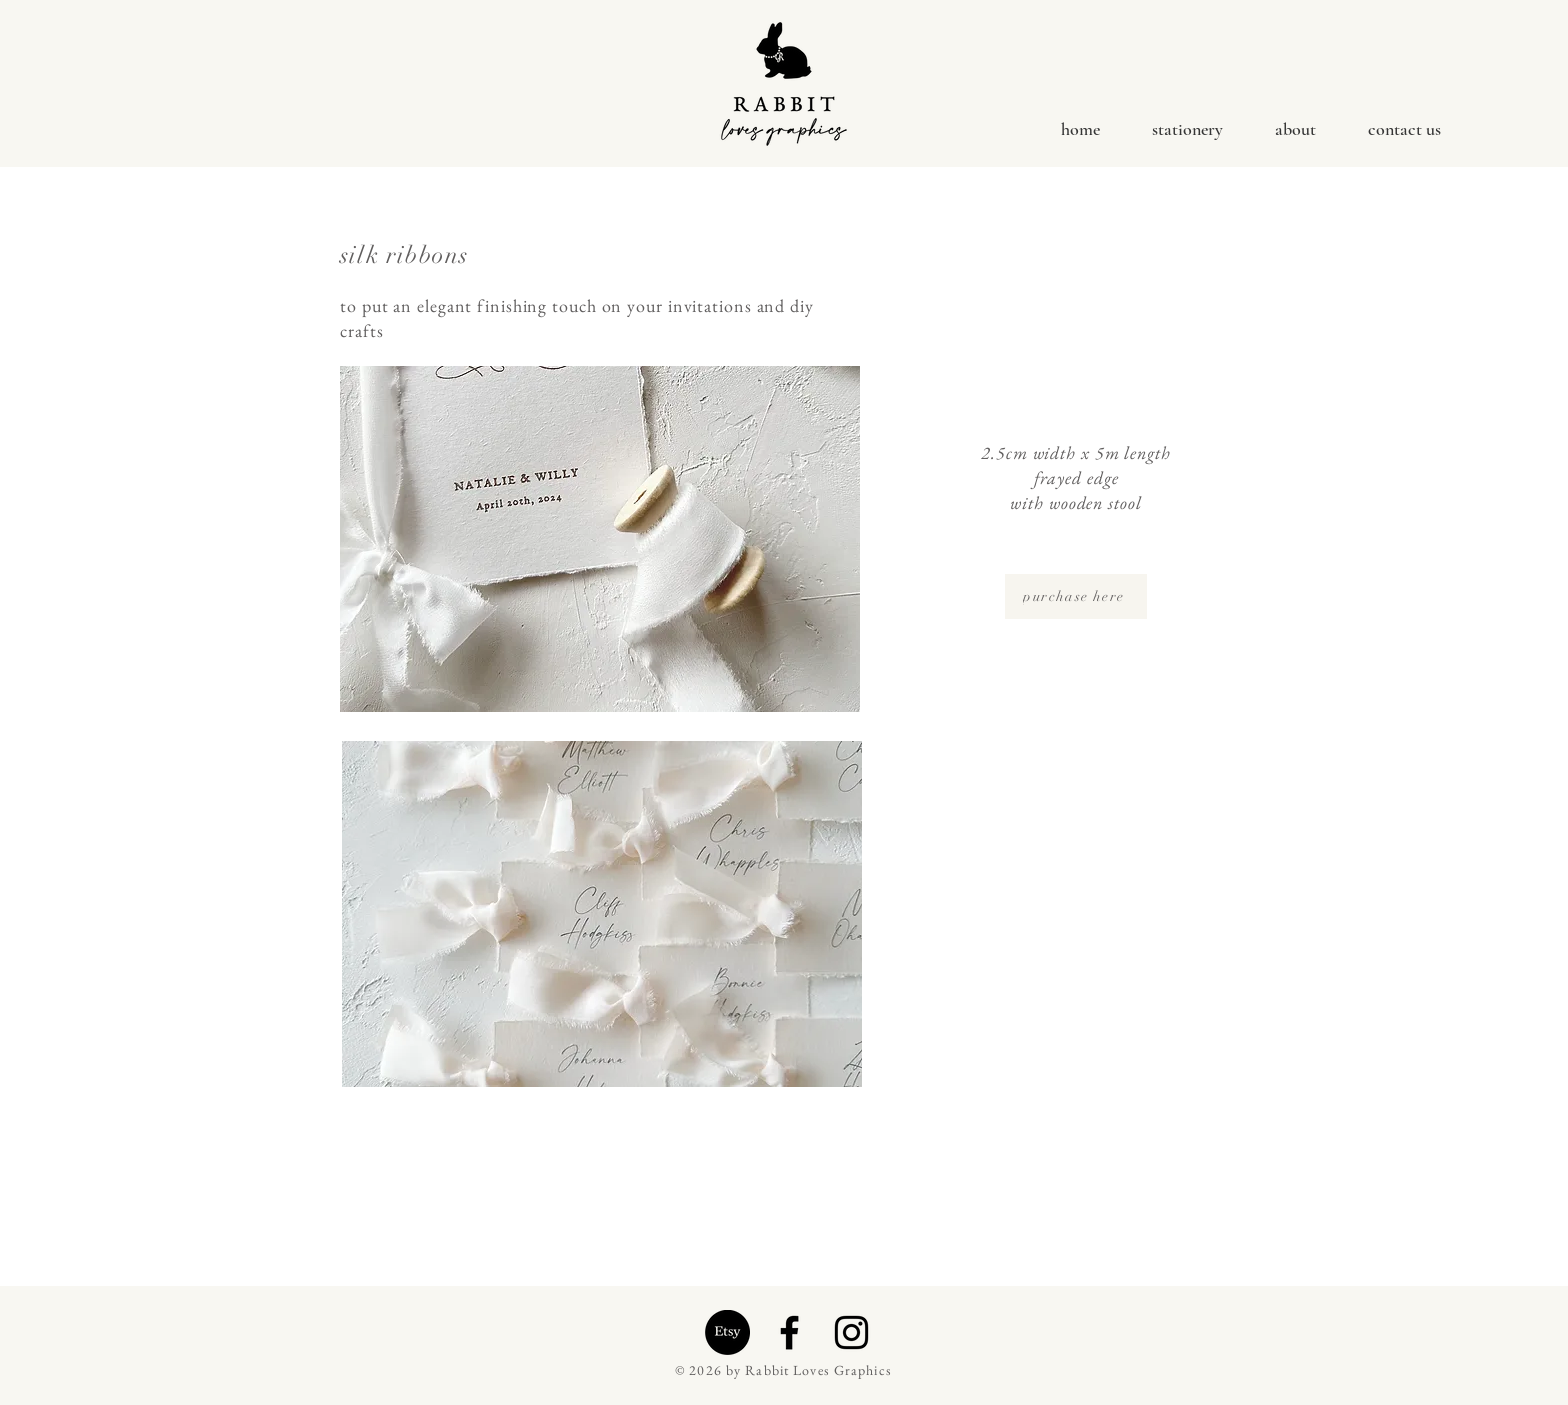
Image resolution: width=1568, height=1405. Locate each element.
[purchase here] (1076, 596)
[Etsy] (727, 1332)
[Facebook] (789, 1332)
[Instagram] (851, 1332)
